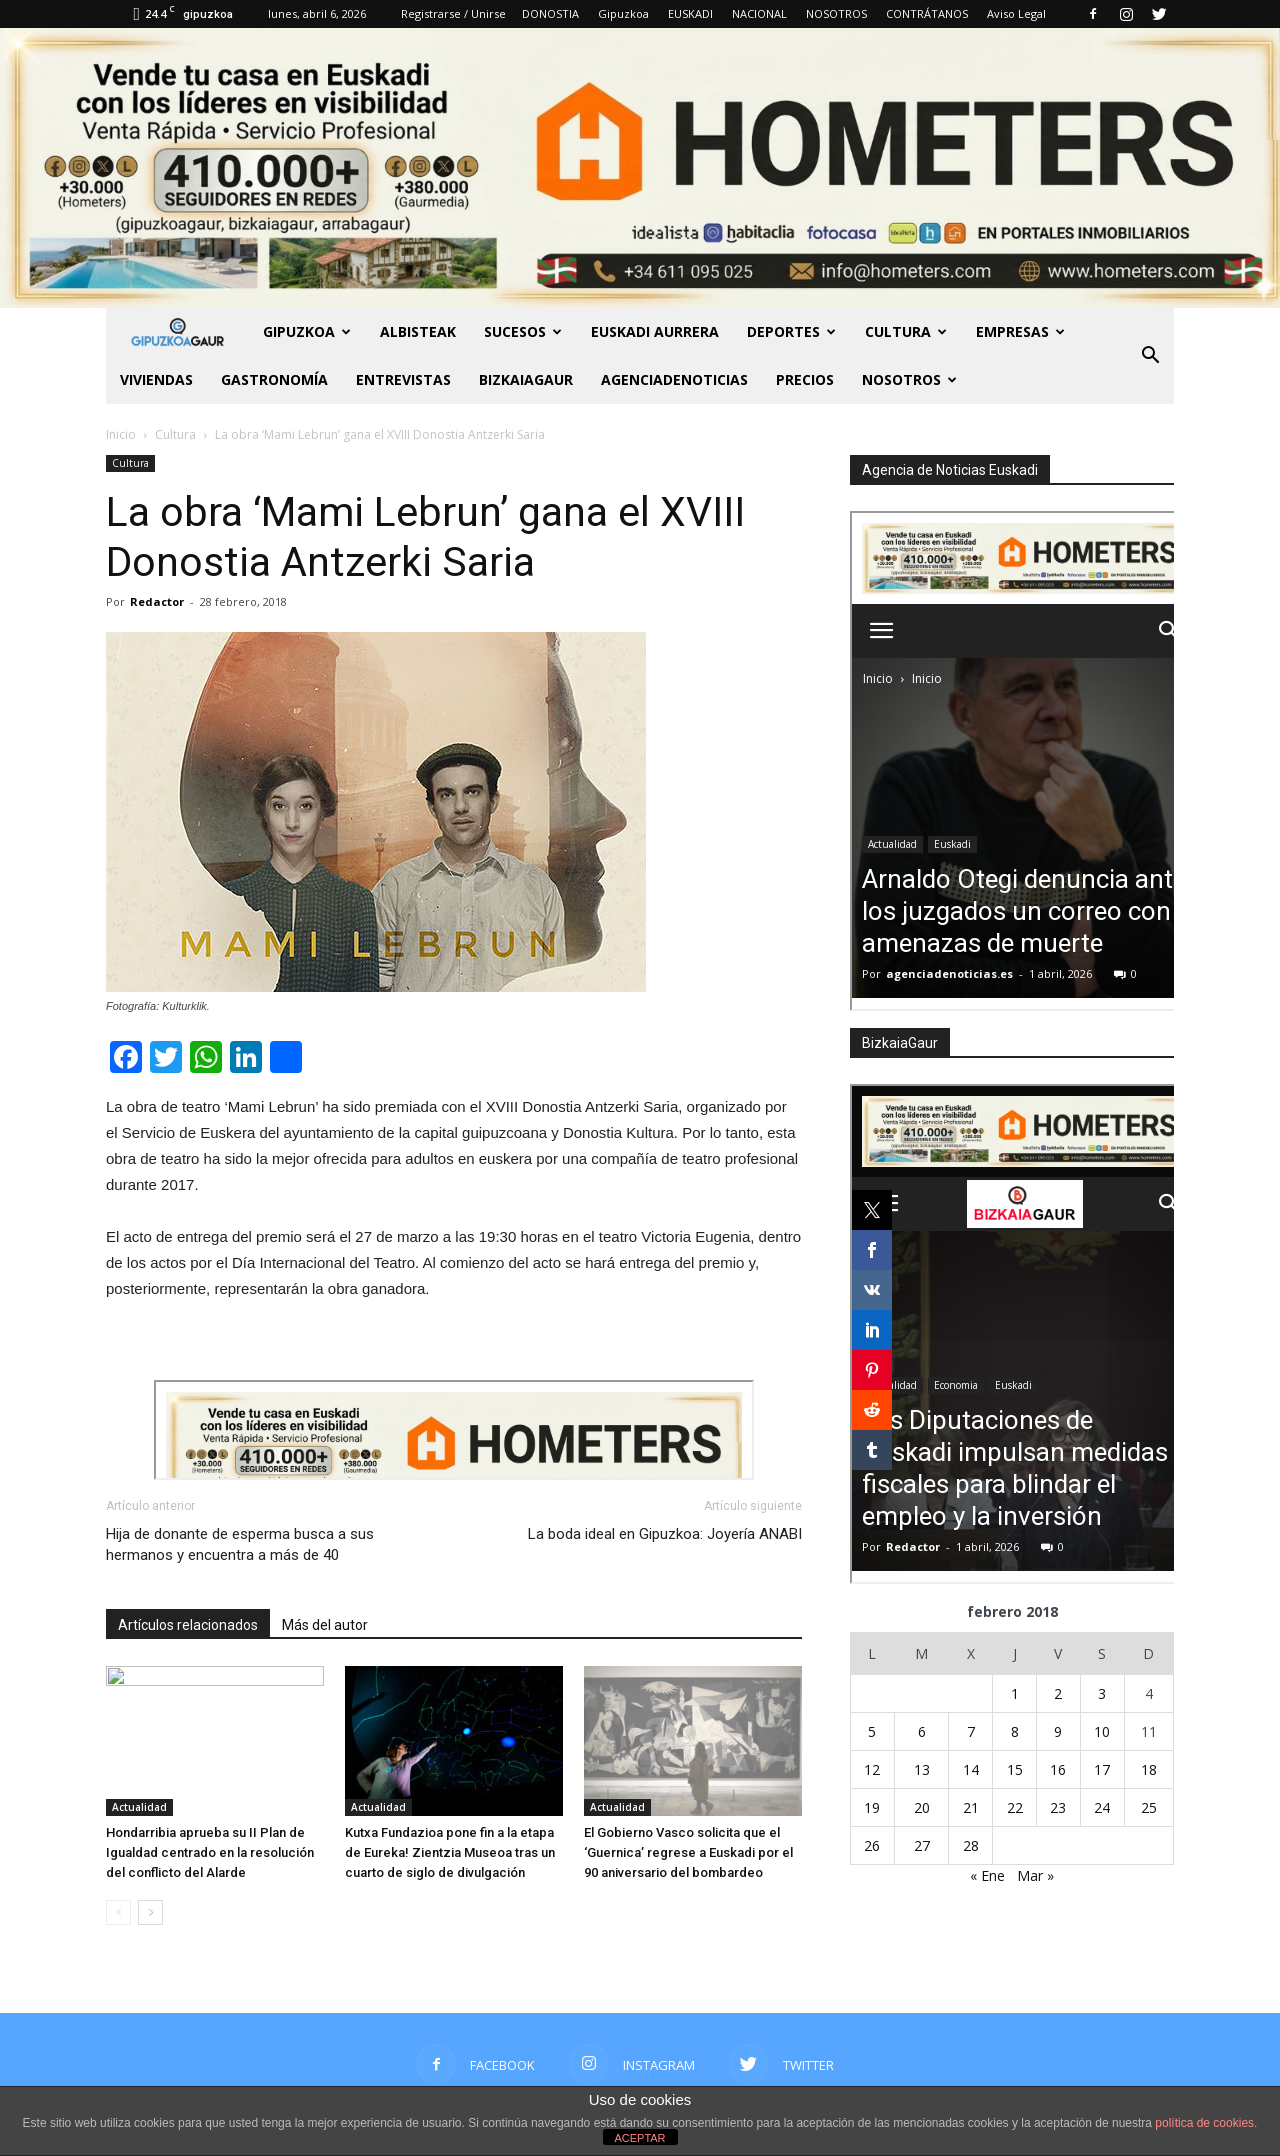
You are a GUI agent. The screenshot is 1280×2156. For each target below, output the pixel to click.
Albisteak (418, 331)
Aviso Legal (1016, 13)
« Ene (987, 1875)
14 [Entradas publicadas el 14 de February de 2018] (971, 1769)
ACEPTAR (639, 2138)
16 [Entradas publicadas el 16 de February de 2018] (1058, 1769)
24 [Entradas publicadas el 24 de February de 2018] (1102, 1807)
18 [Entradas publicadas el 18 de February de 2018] (1149, 1769)
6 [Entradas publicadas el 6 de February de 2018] (922, 1731)
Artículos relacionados (188, 1625)
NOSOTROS (836, 13)
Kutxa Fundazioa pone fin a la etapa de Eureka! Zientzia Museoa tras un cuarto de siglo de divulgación (450, 1852)
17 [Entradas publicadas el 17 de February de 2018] (1102, 1769)
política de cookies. (1206, 2123)
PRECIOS (805, 379)
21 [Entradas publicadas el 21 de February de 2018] (971, 1807)
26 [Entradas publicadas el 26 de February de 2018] (872, 1845)
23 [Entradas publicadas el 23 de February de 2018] (1058, 1807)
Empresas (1020, 331)
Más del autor (325, 1625)
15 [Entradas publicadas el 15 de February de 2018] (1015, 1769)
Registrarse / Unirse (453, 13)
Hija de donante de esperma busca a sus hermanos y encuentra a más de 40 (240, 1544)
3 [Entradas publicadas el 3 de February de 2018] (1102, 1693)
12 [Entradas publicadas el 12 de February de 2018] (872, 1769)
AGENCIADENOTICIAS (674, 379)
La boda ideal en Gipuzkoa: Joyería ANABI (665, 1534)
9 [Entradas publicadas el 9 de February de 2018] (1058, 1731)
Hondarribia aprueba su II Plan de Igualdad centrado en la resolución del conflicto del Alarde (210, 1852)
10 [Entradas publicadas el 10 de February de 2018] (1102, 1731)
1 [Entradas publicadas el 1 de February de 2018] (1015, 1693)
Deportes (791, 331)
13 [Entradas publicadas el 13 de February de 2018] (922, 1769)
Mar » (1035, 1875)
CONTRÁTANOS (927, 13)
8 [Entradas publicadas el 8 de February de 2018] (1015, 1731)
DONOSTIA (550, 13)
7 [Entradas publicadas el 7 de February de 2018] (971, 1731)
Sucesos (523, 331)
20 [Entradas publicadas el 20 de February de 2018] (922, 1807)
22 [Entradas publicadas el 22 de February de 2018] (1015, 1807)
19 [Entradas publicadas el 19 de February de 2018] (872, 1807)
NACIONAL (759, 13)
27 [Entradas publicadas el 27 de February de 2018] (922, 1845)
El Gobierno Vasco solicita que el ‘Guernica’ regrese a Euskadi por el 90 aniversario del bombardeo (688, 1852)
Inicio (121, 434)
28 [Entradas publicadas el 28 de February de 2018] (971, 1845)
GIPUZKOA (307, 331)
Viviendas (156, 379)
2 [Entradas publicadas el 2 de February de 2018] (1058, 1693)
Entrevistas (403, 379)
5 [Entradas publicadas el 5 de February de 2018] (872, 1731)
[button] (1150, 356)
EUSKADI (690, 13)
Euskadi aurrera (655, 331)
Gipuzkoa (623, 13)
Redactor (157, 601)
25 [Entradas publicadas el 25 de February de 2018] (1149, 1807)
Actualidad (139, 1807)
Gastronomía (274, 379)
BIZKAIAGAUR (526, 379)
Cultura (906, 331)
